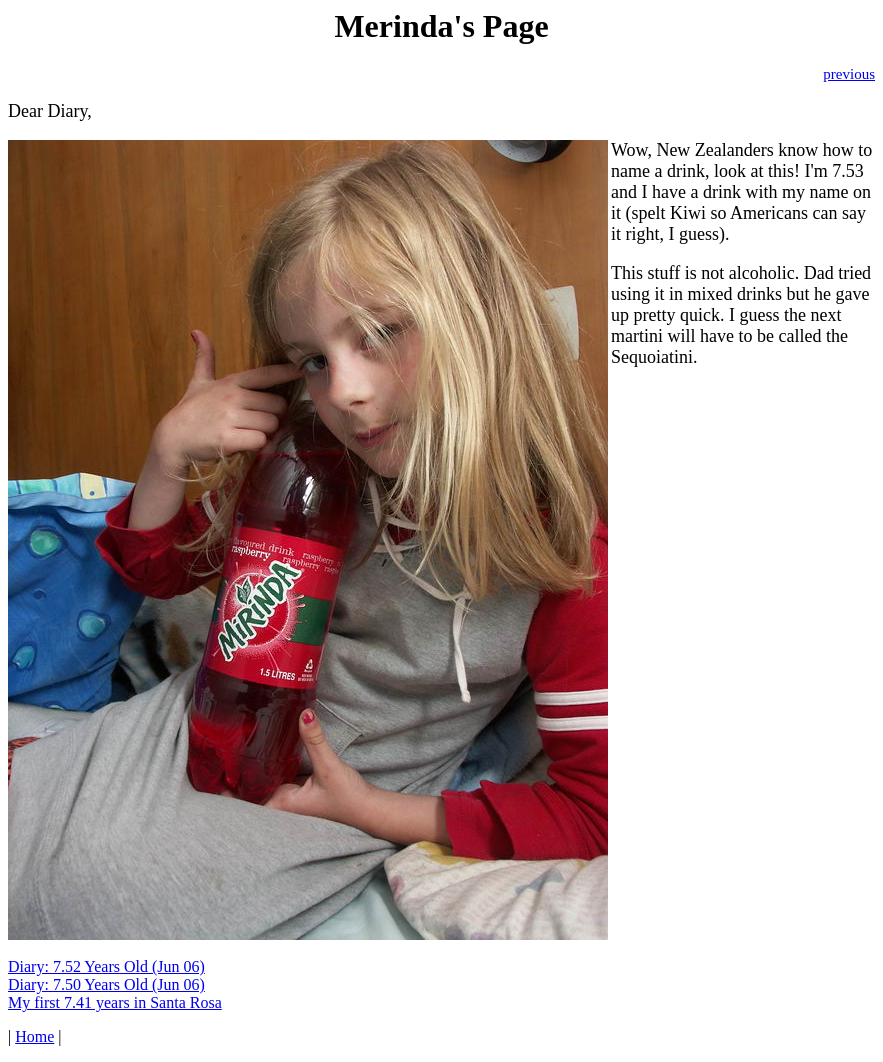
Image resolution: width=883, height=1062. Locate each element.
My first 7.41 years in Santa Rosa (115, 1002)
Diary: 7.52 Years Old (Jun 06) (106, 966)
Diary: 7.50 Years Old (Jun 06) (106, 984)
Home (34, 1036)
